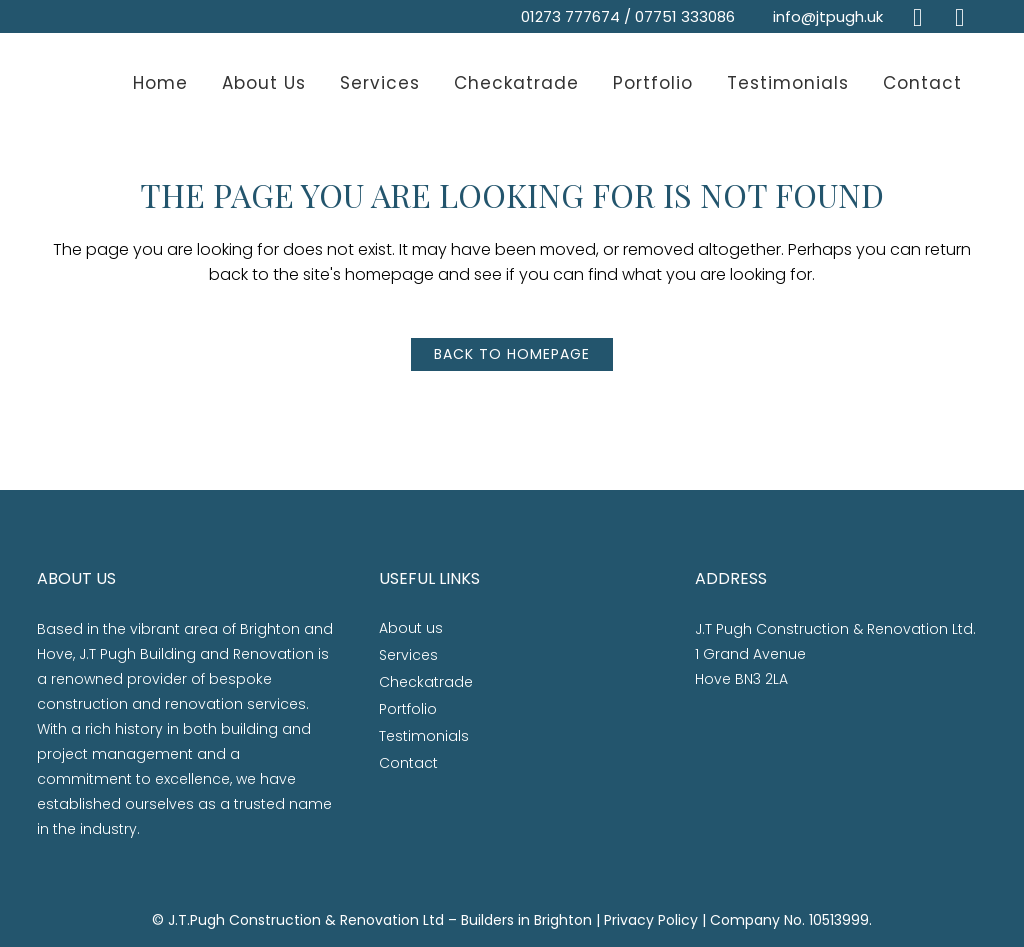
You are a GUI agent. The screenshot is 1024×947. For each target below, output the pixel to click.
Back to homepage (512, 354)
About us (411, 628)
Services (408, 655)
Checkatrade (426, 682)
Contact (408, 763)
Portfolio (408, 709)
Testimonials (424, 736)
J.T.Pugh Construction (244, 920)
